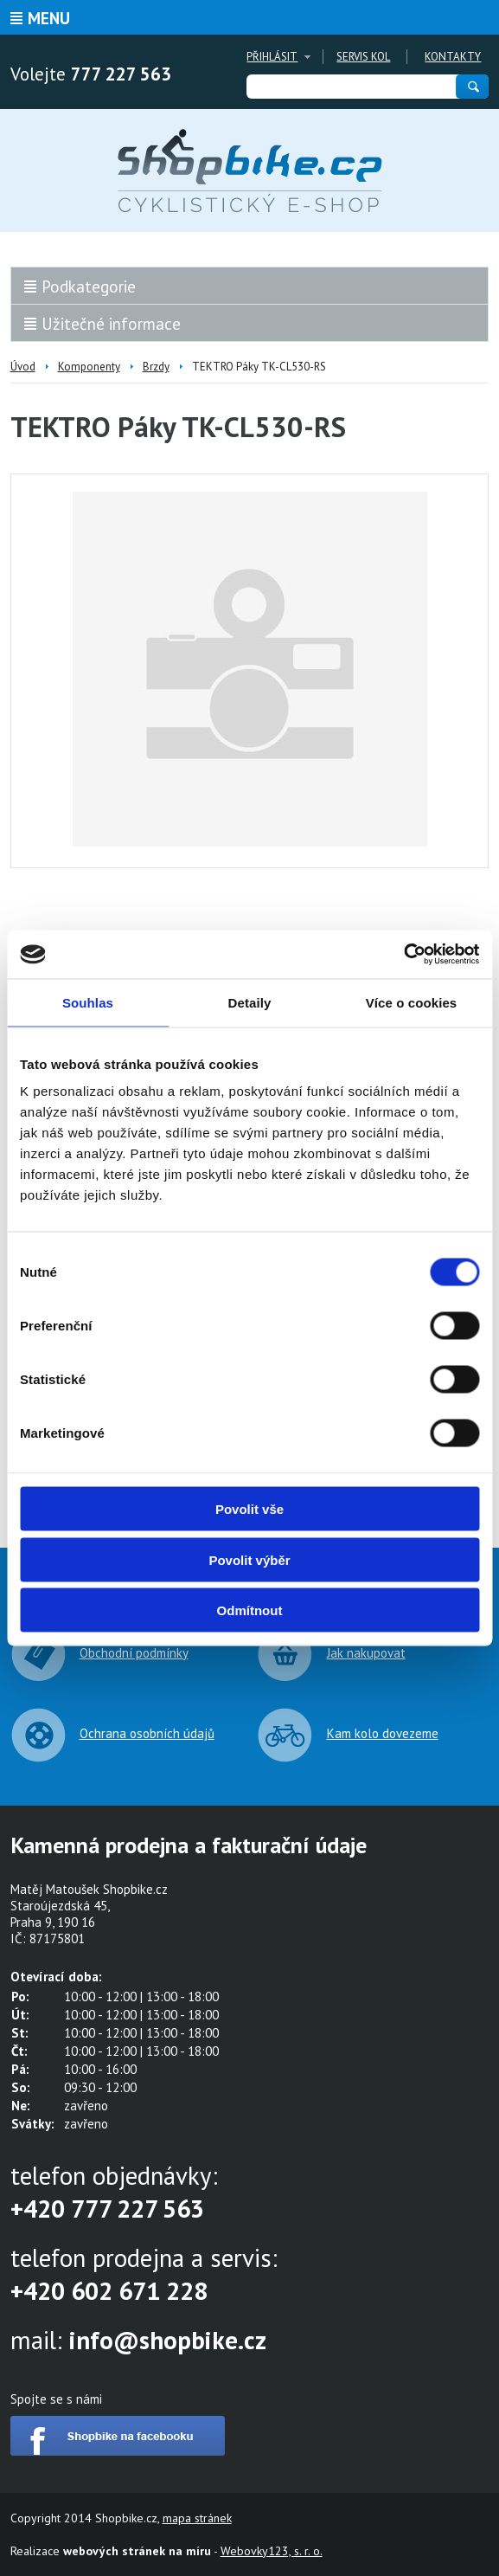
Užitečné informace (111, 323)
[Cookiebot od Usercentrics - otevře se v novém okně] (403, 954)
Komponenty (89, 366)
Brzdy (156, 366)
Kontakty (453, 56)
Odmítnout (250, 1610)
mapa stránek (197, 2518)
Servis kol (363, 56)
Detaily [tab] (250, 1002)
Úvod (22, 366)
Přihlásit (271, 56)
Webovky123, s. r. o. (272, 2551)
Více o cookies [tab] (411, 1002)
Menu (49, 18)
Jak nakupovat (366, 1653)
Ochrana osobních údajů (147, 1733)
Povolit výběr (249, 1559)
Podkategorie (89, 286)
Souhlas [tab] (87, 1002)
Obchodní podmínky (134, 1653)
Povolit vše (249, 1509)
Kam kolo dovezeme (382, 1733)
